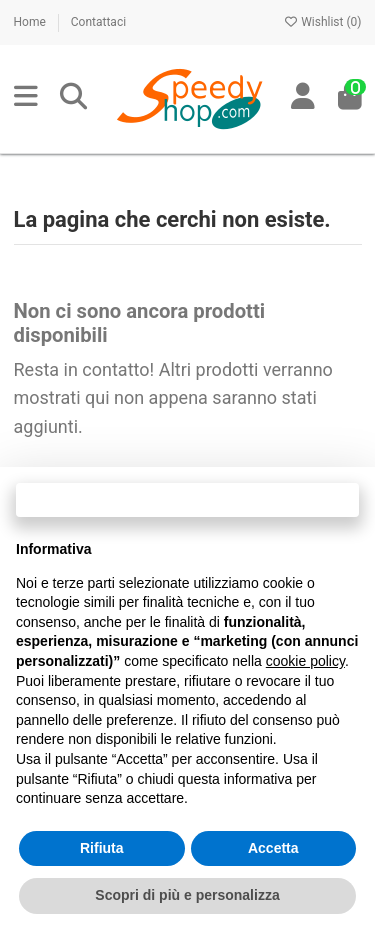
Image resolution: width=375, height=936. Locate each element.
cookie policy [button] (305, 661)
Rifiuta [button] (102, 848)
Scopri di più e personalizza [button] (187, 895)
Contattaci (98, 22)
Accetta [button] (273, 848)
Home (31, 22)
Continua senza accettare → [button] (187, 499)
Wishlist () (322, 22)
